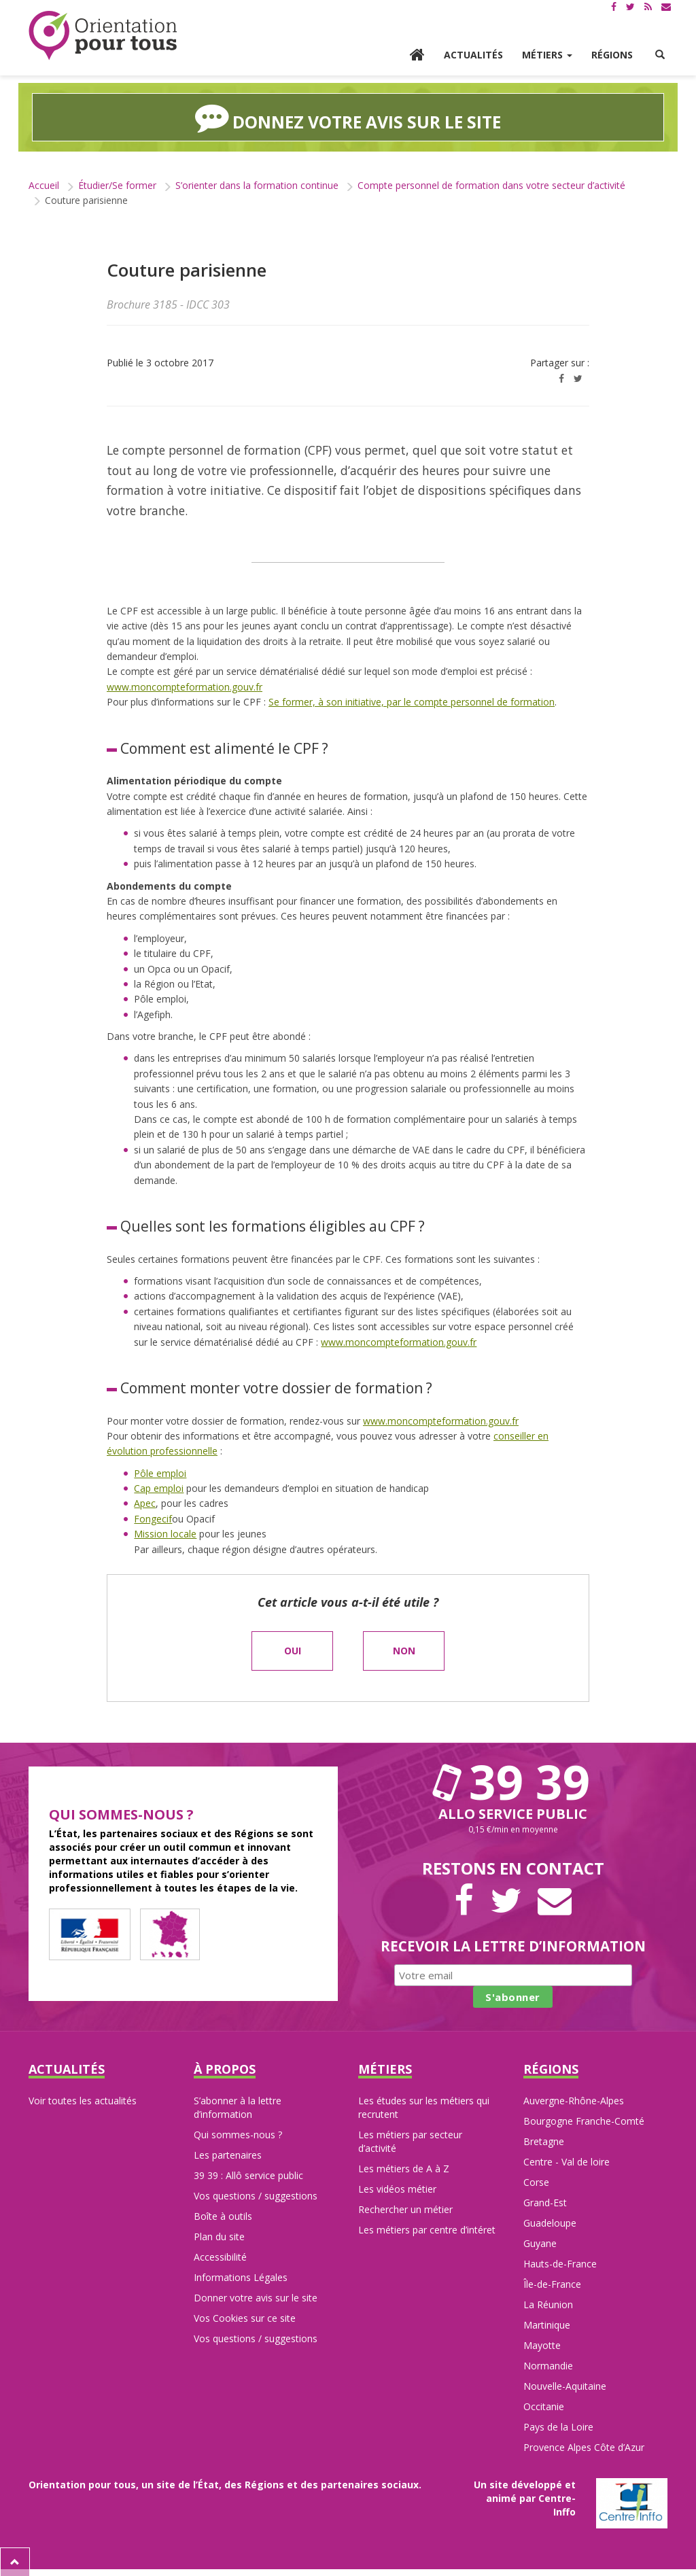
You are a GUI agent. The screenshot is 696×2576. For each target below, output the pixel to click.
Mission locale (165, 1533)
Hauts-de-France (560, 2263)
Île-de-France (552, 2283)
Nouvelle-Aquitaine (564, 2385)
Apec (145, 1502)
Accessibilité (220, 2256)
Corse (536, 2181)
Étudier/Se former (117, 184)
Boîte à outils (223, 2215)
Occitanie (543, 2405)
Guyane (540, 2242)
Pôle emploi (160, 1472)
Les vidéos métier (397, 2188)
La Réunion (548, 2303)
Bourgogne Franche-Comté (583, 2120)
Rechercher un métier (405, 2208)
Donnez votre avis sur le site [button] (348, 117)
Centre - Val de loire (566, 2161)
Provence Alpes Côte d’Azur (583, 2446)
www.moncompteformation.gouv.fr (184, 686)
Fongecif (153, 1518)
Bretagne (543, 2140)
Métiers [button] (547, 54)
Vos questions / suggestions (255, 2195)
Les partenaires (228, 2154)
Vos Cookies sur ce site (245, 2317)
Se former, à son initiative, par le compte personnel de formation (411, 701)
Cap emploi (159, 1487)
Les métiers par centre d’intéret (426, 2229)
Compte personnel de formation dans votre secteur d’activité (491, 184)
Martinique (546, 2324)
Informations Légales (241, 2276)
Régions (612, 54)
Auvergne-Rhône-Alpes (573, 2099)
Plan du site (219, 2235)
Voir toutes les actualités (83, 2099)
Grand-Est (545, 2201)
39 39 (513, 1780)
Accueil (44, 184)
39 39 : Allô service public (248, 2174)
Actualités (473, 54)
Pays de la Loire (558, 2426)
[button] (660, 55)
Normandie (548, 2365)
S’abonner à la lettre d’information (237, 2106)
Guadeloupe (549, 2222)
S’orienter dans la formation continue (256, 184)
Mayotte (542, 2344)
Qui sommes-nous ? (238, 2133)
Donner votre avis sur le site (255, 2297)
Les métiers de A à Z (403, 2167)
